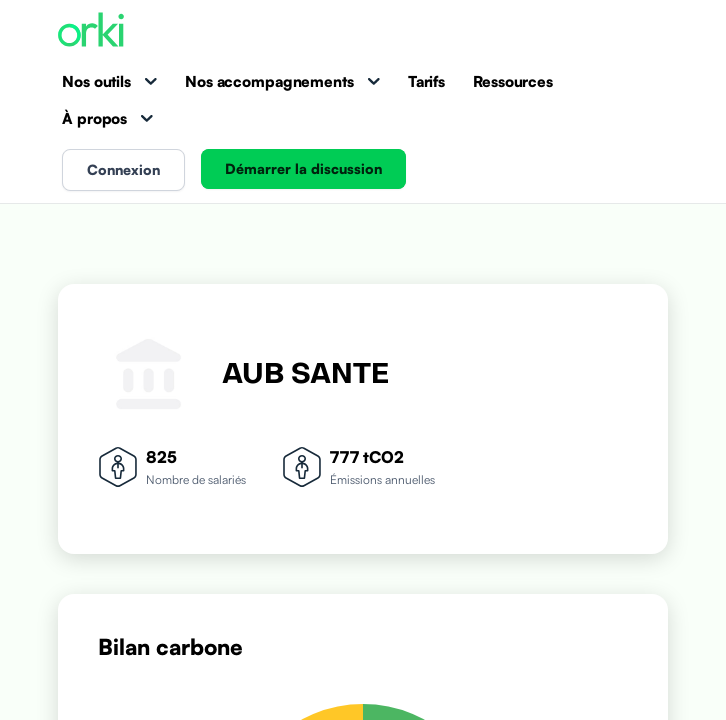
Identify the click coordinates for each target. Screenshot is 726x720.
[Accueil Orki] (91, 31)
